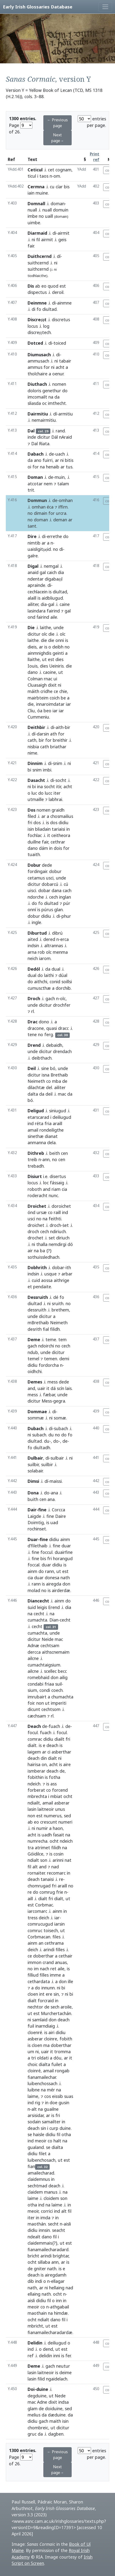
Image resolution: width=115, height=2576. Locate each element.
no (41, 216)
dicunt (34, 1709)
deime (65, 2372)
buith (33, 1499)
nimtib (34, 543)
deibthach (42, 1058)
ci (48, 1752)
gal (43, 572)
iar (68, 704)
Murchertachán (56, 2013)
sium (32, 1690)
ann (46, 1159)
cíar (59, 186)
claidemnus (39, 2179)
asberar (61, 1803)
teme (51, 1339)
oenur (57, 374)
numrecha (37, 1841)
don (66, 1584)
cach (67, 890)
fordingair (37, 871)
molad (34, 1590)
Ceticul (35, 170)
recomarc (56, 1873)
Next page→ (57, 137)
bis (66, 186)
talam (63, 484)
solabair (35, 1471)
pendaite (42, 1286)
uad (54, 1522)
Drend (34, 1045)
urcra (61, 513)
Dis (31, 286)
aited (33, 939)
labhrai (55, 799)
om (57, 176)
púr (66, 903)
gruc (32, 2434)
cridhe (46, 691)
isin (31, 829)
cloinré (34, 2071)
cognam (63, 170)
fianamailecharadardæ (50, 2332)
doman (58, 203)
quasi (51, 1028)
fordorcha (49, 1365)
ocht (67, 1796)
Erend (54, 1607)
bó (52, 1068)
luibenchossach (42, 2083)
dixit (52, 685)
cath (32, 740)
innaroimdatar (50, 704)
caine (65, 604)
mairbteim (38, 698)
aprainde (36, 585)
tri (33, 2058)
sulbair (57, 1458)
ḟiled (32, 816)
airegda (53, 1584)
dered (49, 939)
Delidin (35, 2343)
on (44, 1764)
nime (32, 753)
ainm (65, 1539)
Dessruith (38, 1297)
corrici (47, 2211)
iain (31, 193)
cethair (65, 1956)
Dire (32, 536)
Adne (42, 2402)
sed (67, 1816)
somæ (60, 1418)
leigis (42, 1607)
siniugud (57, 1110)
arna (32, 952)
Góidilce (35, 1854)
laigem (34, 1752)
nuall (32, 210)
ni (33, 239)
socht (60, 780)
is (50, 592)
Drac (33, 1022)
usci (50, 878)
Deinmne (37, 303)
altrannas (53, 945)
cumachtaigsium (44, 1665)
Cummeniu (38, 717)
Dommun (37, 500)
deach (52, 1745)
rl (32, 1011)
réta (39, 1123)
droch (55, 1225)
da (57, 397)
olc (44, 634)
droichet (36, 1225)
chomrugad (39, 1886)
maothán (37, 2224)
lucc (48, 793)
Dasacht (36, 780)
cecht (39, 1613)
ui (55, 679)
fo (39, 309)
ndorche (36, 897)
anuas (61, 1962)
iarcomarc (37, 1911)
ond (31, 617)
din (44, 1758)
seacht (58, 2230)
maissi (56, 1481)
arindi (48, 1949)
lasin (32, 1809)
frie (59, 1892)
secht (53, 2224)
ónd (31, 1212)
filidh (55, 1329)
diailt (59, 1739)
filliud (33, 1975)
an (40, 1943)
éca (50, 507)
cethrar (58, 842)
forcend (60, 1790)
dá (53, 1388)
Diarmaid (37, 233)
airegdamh (55, 2275)
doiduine (53, 2408)
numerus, (53, 1816)
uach (60, 454)
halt (57, 2141)
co (48, 1081)
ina (40, 786)
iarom (45, 958)
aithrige (61, 1280)
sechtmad (37, 2186)
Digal (33, 566)
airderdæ (61, 1590)
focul (33, 1732)
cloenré (35, 2032)
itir (58, 786)
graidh (58, 810)
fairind (53, 611)
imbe (33, 216)
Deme (34, 1339)
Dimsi (33, 1481)
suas (68, 2096)
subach (39, 1435)
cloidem (51, 2198)
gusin (64, 2102)
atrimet (42, 1847)
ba (42, 1250)
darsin (43, 734)
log (46, 326)
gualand (36, 2147)
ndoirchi (46, 1346)
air (30, 1250)
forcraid (46, 2000)
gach (50, 998)
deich (44, 1918)
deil (49, 1094)
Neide (48, 1639)
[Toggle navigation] (105, 7)
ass (53, 1784)
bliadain (43, 829)
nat (68, 1860)
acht (60, 367)
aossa (47, 1280)
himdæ (61, 2313)
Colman (35, 679)
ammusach (38, 361)
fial (46, 1329)
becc (62, 1671)
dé (55, 1297)
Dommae (37, 1411)
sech (55, 2007)
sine (45, 1068)
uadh (47, 1835)
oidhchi (35, 1371)
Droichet (37, 1206)
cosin (58, 1854)
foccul (46, 1552)
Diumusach (39, 354)
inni (56, 2355)
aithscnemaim (55, 1652)
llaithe (34, 659)
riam (56, 1189)
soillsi (66, 981)
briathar (58, 747)
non (40, 1703)
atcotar (35, 484)
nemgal (51, 566)
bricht (33, 2256)
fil (38, 239)
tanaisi (47, 1879)
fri (30, 822)
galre (33, 556)
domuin (60, 210)
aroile (66, 2007)
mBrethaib (38, 1322)
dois (58, 848)
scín (60, 1388)
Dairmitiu (38, 414)
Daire (60, 1516)
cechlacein (37, 592)
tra (31, 1847)
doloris (34, 390)
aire (67, 1764)
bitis (69, 460)
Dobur (34, 865)
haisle (38, 2134)
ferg (48, 1034)
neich (33, 958)
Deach (34, 1726)
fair (31, 246)
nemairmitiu (44, 420)
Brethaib (59, 1075)
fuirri (48, 460)
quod (53, 286)
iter (57, 793)
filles (60, 1949)
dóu (57, 2058)
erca (64, 939)
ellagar (58, 2281)
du (51, 1435)
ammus (35, 367)
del (49, 1087)
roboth (35, 1189)
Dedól (34, 969)
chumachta (62, 1697)
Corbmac (44, 1905)
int (42, 1994)
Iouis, (33, 666)
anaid (33, 572)
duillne (34, 842)
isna (45, 1075)
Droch (34, 998)
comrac (35, 1739)
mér (51, 2090)
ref (31, 2355)
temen (50, 1358)
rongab (62, 2071)
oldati (43, 2058)
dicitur (43, 437)
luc (34, 793)
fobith (66, 2039)
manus (50, 2192)
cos (47, 2096)
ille (70, 1981)
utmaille (36, 799)
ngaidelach (56, 2379)
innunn (48, 1988)
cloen (33, 1994)
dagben (55, 2434)
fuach (54, 1726)
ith (68, 1267)
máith (33, 691)
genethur (51, 390)
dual (56, 969)
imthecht (57, 403)
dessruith (37, 1310)
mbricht (35, 2326)
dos (37, 822)
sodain (34, 2122)
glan (58, 909)
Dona (33, 1493)
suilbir (33, 1464)
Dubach (36, 1428)
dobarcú (50, 884)
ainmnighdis (39, 653)
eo (43, 286)
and (46, 1189)
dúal (63, 975)
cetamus (36, 878)
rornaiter (36, 1873)
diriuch (62, 1238)
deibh (57, 647)
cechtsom (51, 1709)
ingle (36, 922)
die (51, 634)
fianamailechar (42, 2077)
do (65, 390)
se (30, 2134)
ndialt (33, 1860)
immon (34, 1962)
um (31, 2051)
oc (44, 403)
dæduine (57, 2415)
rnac (48, 679)
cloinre (50, 2039)
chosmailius (61, 816)
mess (52, 1382)
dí (59, 256)
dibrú (57, 933)
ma (46, 2045)
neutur (63, 2366)
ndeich (34, 1784)
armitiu (65, 414)
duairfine (64, 1552)
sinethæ (36, 1136)
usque (50, 1274)
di (54, 233)
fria (48, 1123)
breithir (60, 740)
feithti (55, 1219)
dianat (51, 1136)
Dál (54, 437)
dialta (44, 2064)
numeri (65, 1822)
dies (59, 659)
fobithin (36, 1777)
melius (34, 2415)
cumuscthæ (39, 988)
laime (33, 2096)
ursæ (42, 1212)
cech (53, 897)
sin (56, 1994)
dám (43, 848)
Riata (44, 443)
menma (60, 952)
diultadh (41, 1447)
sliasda (34, 403)
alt (35, 1867)
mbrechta (37, 1796)
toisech (51, 1930)
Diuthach (37, 384)
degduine (37, 2396)
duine (65, 2128)
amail (33, 1130)
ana (54, 1493)
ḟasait (58, 1835)
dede (47, 865)
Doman (35, 477)
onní (32, 909)
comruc (35, 1930)
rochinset (37, 1529)
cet (51, 170)
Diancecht (38, 1601)
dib (31, 2281)
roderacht (37, 1195)
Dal (31, 431)
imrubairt (37, 1697)
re (61, 1879)
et (30, 1286)
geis (62, 239)
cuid (36, 1280)
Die (31, 627)
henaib (52, 467)
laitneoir (46, 1809)
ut (44, 659)
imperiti (58, 1703)
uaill (49, 216)
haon (58, 1828)
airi (51, 2032)
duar (66, 1546)
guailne (51, 2109)
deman (60, 520)
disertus (58, 1176)
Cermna (36, 186)
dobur (55, 871)
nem (48, 484)
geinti (58, 653)
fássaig (57, 1183)
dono (44, 1022)
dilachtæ (36, 1087)
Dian (53, 1620)
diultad (49, 309)
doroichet (61, 1206)
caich (52, 572)
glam (33, 2408)
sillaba (44, 2262)
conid (55, 981)
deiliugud (62, 1117)
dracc (63, 1028)
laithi (49, 975)
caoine (49, 672)
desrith (35, 1329)
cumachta (37, 1620)
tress (33, 1918)
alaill (32, 598)
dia (61, 572)
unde (59, 627)
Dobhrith (37, 1267)
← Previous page (57, 122)
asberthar (61, 1752)
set (52, 1238)
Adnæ (33, 1645)
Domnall (36, 203)
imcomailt (37, 397)
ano (37, 460)
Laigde (34, 1516)
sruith (57, 1303)
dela (51, 1142)
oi (29, 467)
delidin (45, 2355)
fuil (31, 2026)
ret (53, 1969)
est (63, 286)
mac (62, 1094)
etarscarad (38, 1117)
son (43, 1860)
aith (59, 727)
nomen (59, 384)
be (63, 698)
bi (29, 770)
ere (49, 1994)
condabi (35, 1684)
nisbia (33, 747)
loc (46, 1183)
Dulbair (35, 1458)
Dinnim (35, 763)
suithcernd (38, 263)
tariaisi (58, 829)
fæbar (49, 1394)
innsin (44, 2230)
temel (33, 1358)
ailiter (33, 604)
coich (55, 698)
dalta (33, 1094)
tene (32, 1034)
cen (64, 1153)
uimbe (34, 223)
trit (31, 490)
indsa (63, 2402)
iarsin (59, 1924)
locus (33, 326)
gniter (40, 2268)
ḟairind (43, 617)
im (36, 1969)
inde (32, 437)
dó (70, 1244)
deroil (57, 292)
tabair (65, 361)
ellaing (34, 2294)
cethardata (39, 1981)
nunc (53, 1195)
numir (42, 1828)
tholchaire (37, 374)
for (47, 367)
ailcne (33, 1658)
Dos (31, 810)
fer (68, 2355)
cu (52, 186)
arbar (66, 1274)
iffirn (63, 507)
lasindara (37, 611)
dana (56, 890)
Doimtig (36, 1522)
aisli (67, 2224)
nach (44, 1969)
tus (69, 467)
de (51, 454)
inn (59, 2300)
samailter (51, 2122)
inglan (65, 897)
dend (48, 2349)
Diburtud (37, 933)
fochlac (35, 835)
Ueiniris (56, 666)
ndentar (36, 579)
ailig (64, 1677)
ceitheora (60, 835)
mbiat (56, 1796)
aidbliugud (52, 598)
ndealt (34, 2237)
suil (58, 1684)
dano (33, 672)
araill (57, 1123)
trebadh (36, 1166)
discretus (61, 319)
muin (60, 477)
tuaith (34, 854)
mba (56, 1081)
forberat (36, 1790)
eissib (57, 2096)
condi (44, 1690)
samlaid (39, 2020)
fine (50, 1516)
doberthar (43, 1956)
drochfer (61, 1005)
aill (30, 1898)
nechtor (35, 2007)
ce (56, 691)
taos (43, 176)
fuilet (56, 2064)
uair (41, 1388)
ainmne (64, 303)
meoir (40, 2141)
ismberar (36, 1771)
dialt (32, 1745)
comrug (47, 1892)
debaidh (54, 1045)
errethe (54, 536)
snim (37, 770)
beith (54, 1153)
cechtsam (49, 1645)
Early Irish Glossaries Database (37, 7)
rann (49, 1571)
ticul (32, 176)
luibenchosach (41, 2160)
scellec (50, 1671)
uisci (32, 890)
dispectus (37, 292)
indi (38, 2281)
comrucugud (40, 1924)
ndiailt (34, 1803)
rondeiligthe (51, 1130)
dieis (32, 647)
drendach (62, 1051)
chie (63, 691)
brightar (61, 2256)
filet (43, 2153)
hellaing (56, 2288)
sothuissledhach (43, 1257)
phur (66, 916)
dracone (36, 1028)
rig (37, 2102)
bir (67, 727)
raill (57, 1212)
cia (64, 1189)
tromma (62, 2051)
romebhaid (38, 1677)
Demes (35, 1382)
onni (59, 640)
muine (42, 193)
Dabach (36, 454)
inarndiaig (45, 2026)
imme (55, 1975)
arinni (58, 1860)
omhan (66, 500)
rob (41, 952)
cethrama (54, 1943)
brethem (60, 1310)
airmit (63, 233)
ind (31, 1123)
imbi (47, 770)
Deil (32, 1068)
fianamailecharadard (48, 2249)
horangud (63, 1558)
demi (64, 1358)
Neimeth (36, 1081)
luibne (34, 2090)
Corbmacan (39, 1937)
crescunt (48, 1822)
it (48, 835)
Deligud (36, 1110)
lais (68, 1388)
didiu (64, 822)
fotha (54, 1777)
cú (66, 884)
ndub (33, 1352)
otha (66, 2134)
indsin (33, 945)
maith (55, 2421)
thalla (41, 1244)
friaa (49, 1684)
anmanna (37, 1142)
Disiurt (35, 1176)
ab (37, 286)
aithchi (40, 981)
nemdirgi (57, 1244)
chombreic (38, 2427)
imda (45, 2217)
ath (53, 734)
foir (31, 1703)
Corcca (58, 1510)
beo (47, 710)
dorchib (63, 988)
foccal (33, 1565)
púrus (47, 909)
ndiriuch (58, 1231)
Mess (47, 1401)
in (68, 829)
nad (55, 1867)
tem (62, 1339)
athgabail (59, 2307)
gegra (59, 1401)
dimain (40, 513)
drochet (35, 1238)
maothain (37, 2313)
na (50, 397)
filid (41, 2379)
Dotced (35, 343)
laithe (45, 627)
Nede (60, 2396)
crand (48, 1962)
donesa (52, 1577)
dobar (44, 890)
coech (57, 1690)
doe (53, 2102)
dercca (34, 1652)
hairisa (34, 1764)
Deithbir (36, 727)
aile (53, 617)
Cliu (31, 710)
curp (53, 2128)
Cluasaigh (37, 685)
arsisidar (36, 2115)
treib (32, 1159)
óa (39, 710)
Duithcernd (40, 256)
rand (60, 431)
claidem (35, 2192)
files (57, 1937)
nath (65, 1577)
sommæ (36, 1418)
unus (60, 1809)
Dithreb (36, 1153)
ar (57, 460)
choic (33, 2064)
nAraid (65, 437)
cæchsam (37, 1716)
